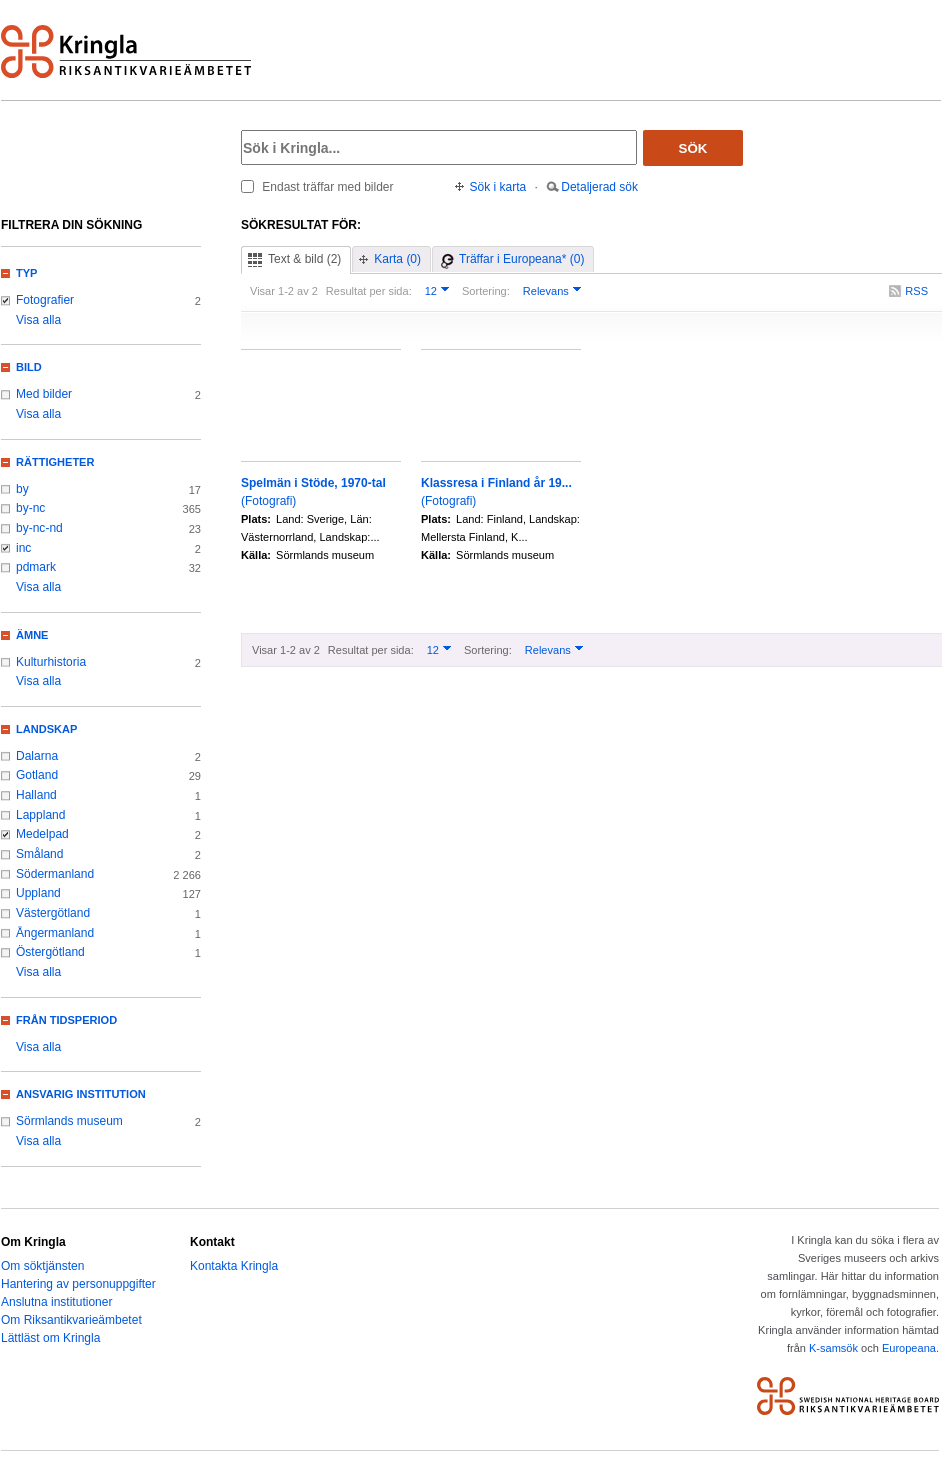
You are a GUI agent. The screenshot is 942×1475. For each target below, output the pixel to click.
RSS (916, 291)
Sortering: (486, 291)
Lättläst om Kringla (50, 1338)
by (22, 489)
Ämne (32, 635)
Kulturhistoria (51, 662)
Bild (29, 367)
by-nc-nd (39, 528)
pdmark (36, 567)
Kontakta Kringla (234, 1266)
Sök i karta (498, 187)
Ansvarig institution (81, 1094)
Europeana (909, 1348)
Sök (693, 148)
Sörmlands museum (69, 1121)
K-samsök (833, 1348)
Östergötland (50, 952)
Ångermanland (55, 933)
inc (23, 548)
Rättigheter (55, 462)
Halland (36, 795)
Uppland (38, 893)
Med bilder (44, 394)
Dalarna (37, 756)
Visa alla (38, 320)
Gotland (37, 775)
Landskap (46, 729)
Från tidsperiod (66, 1020)
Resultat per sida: (369, 291)
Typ (26, 273)
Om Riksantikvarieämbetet (71, 1320)
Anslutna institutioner (56, 1302)
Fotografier (45, 300)
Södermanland (55, 874)
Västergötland (53, 913)
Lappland (40, 815)
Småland (39, 854)
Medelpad (42, 834)
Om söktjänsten (42, 1266)
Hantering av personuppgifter (78, 1284)
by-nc (30, 508)
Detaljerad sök (599, 187)
